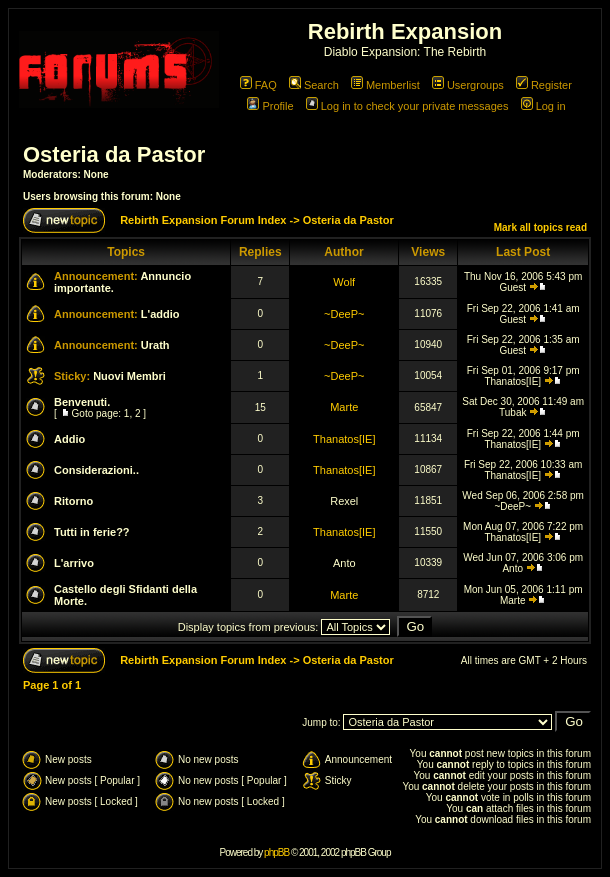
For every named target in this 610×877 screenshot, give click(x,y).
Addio (69, 439)
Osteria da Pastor (114, 154)
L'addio (160, 314)
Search (314, 85)
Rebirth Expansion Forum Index (203, 220)
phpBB (276, 852)
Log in (543, 106)
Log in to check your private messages (407, 106)
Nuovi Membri (129, 376)
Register (544, 85)
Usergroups (468, 85)
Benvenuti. (82, 402)
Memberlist (385, 85)
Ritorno (73, 501)
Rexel (344, 501)
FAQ (258, 85)
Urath (155, 345)
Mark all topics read (540, 227)
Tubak (512, 412)
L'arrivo (74, 563)
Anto (344, 563)
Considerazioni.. (96, 470)
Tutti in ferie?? (92, 532)
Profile (270, 106)
